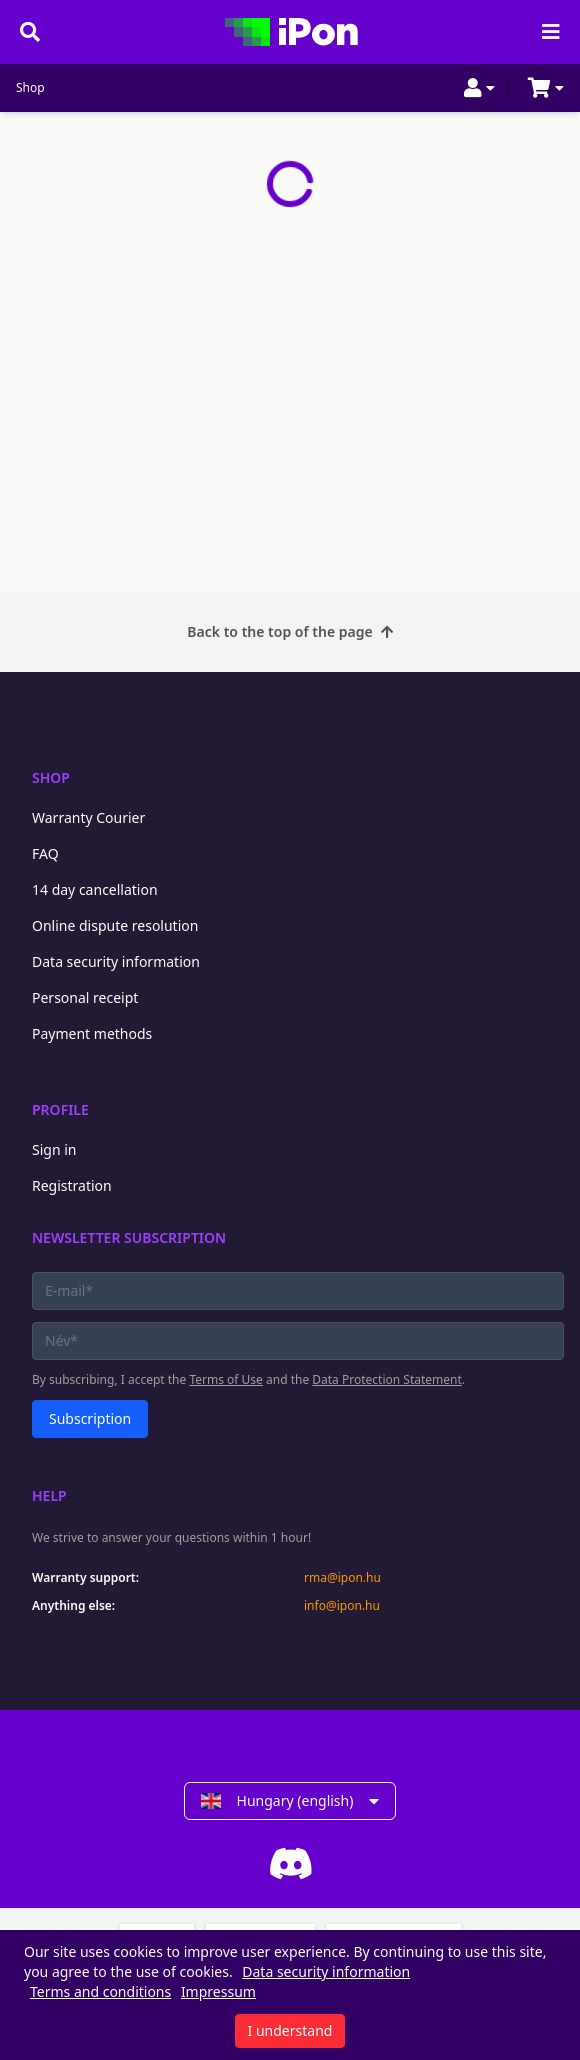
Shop (30, 88)
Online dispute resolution (115, 925)
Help (49, 1495)
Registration (72, 1185)
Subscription (90, 1418)
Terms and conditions (100, 1991)
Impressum (218, 1991)
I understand (290, 2030)
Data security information (116, 961)
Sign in (54, 1149)
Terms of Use (225, 1379)
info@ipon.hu (342, 1606)
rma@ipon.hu (342, 1578)
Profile (60, 1109)
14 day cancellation (95, 889)
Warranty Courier (88, 817)
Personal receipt (85, 997)
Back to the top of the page (289, 631)
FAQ (45, 853)
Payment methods (92, 1033)
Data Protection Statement (387, 1379)
